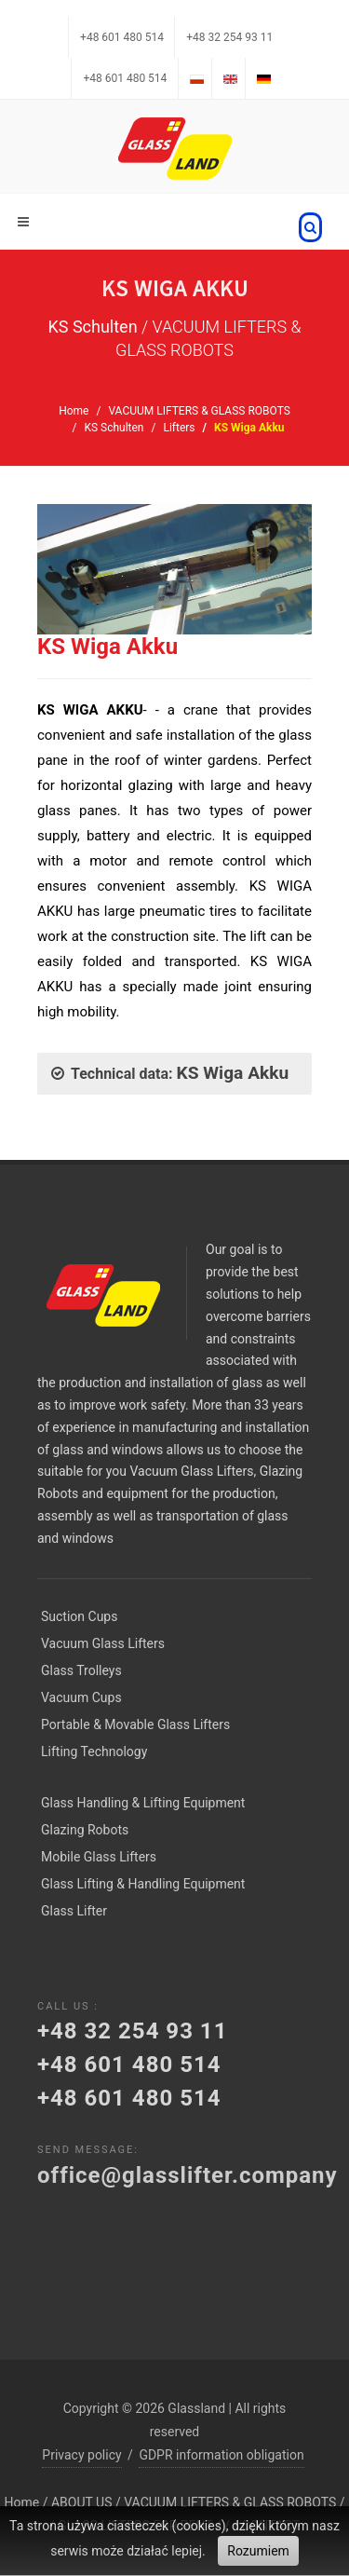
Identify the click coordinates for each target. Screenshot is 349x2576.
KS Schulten (113, 427)
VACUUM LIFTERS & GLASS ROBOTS (198, 410)
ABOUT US (82, 2502)
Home (73, 410)
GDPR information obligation (221, 2454)
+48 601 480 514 (122, 37)
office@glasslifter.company (187, 2175)
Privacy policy (81, 2454)
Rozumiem (258, 2550)
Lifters (179, 427)
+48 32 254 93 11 (229, 37)
